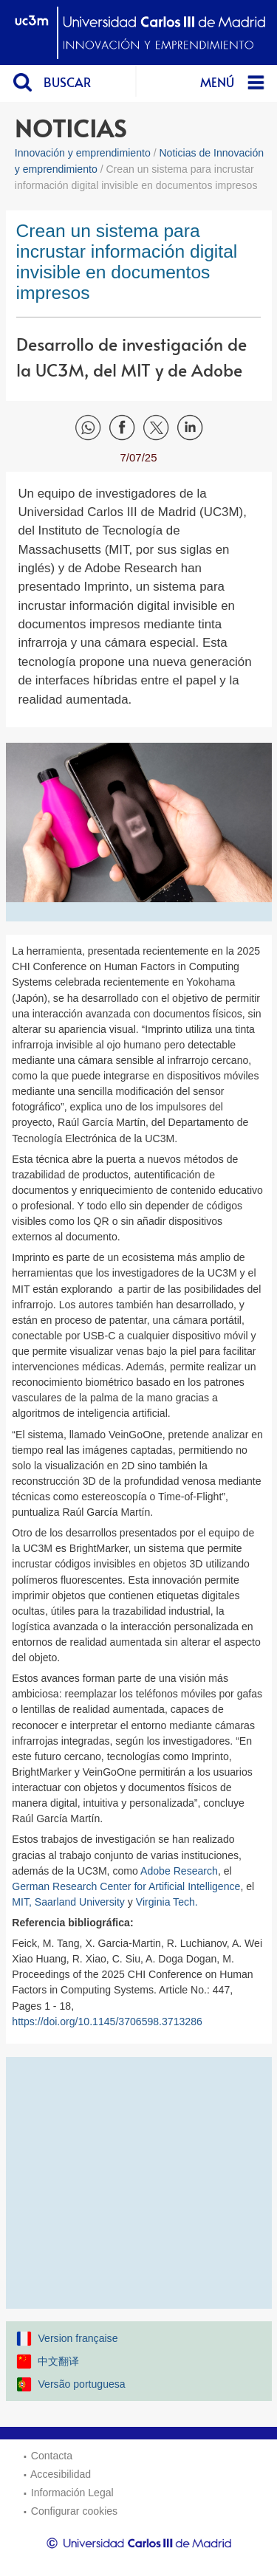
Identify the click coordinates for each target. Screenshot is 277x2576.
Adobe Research (179, 1871)
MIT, (23, 1902)
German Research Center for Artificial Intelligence (126, 1886)
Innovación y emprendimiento (83, 153)
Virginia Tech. (168, 1902)
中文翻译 (58, 2361)
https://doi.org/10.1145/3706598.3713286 (107, 2021)
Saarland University (80, 1902)
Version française (77, 2338)
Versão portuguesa (81, 2384)
